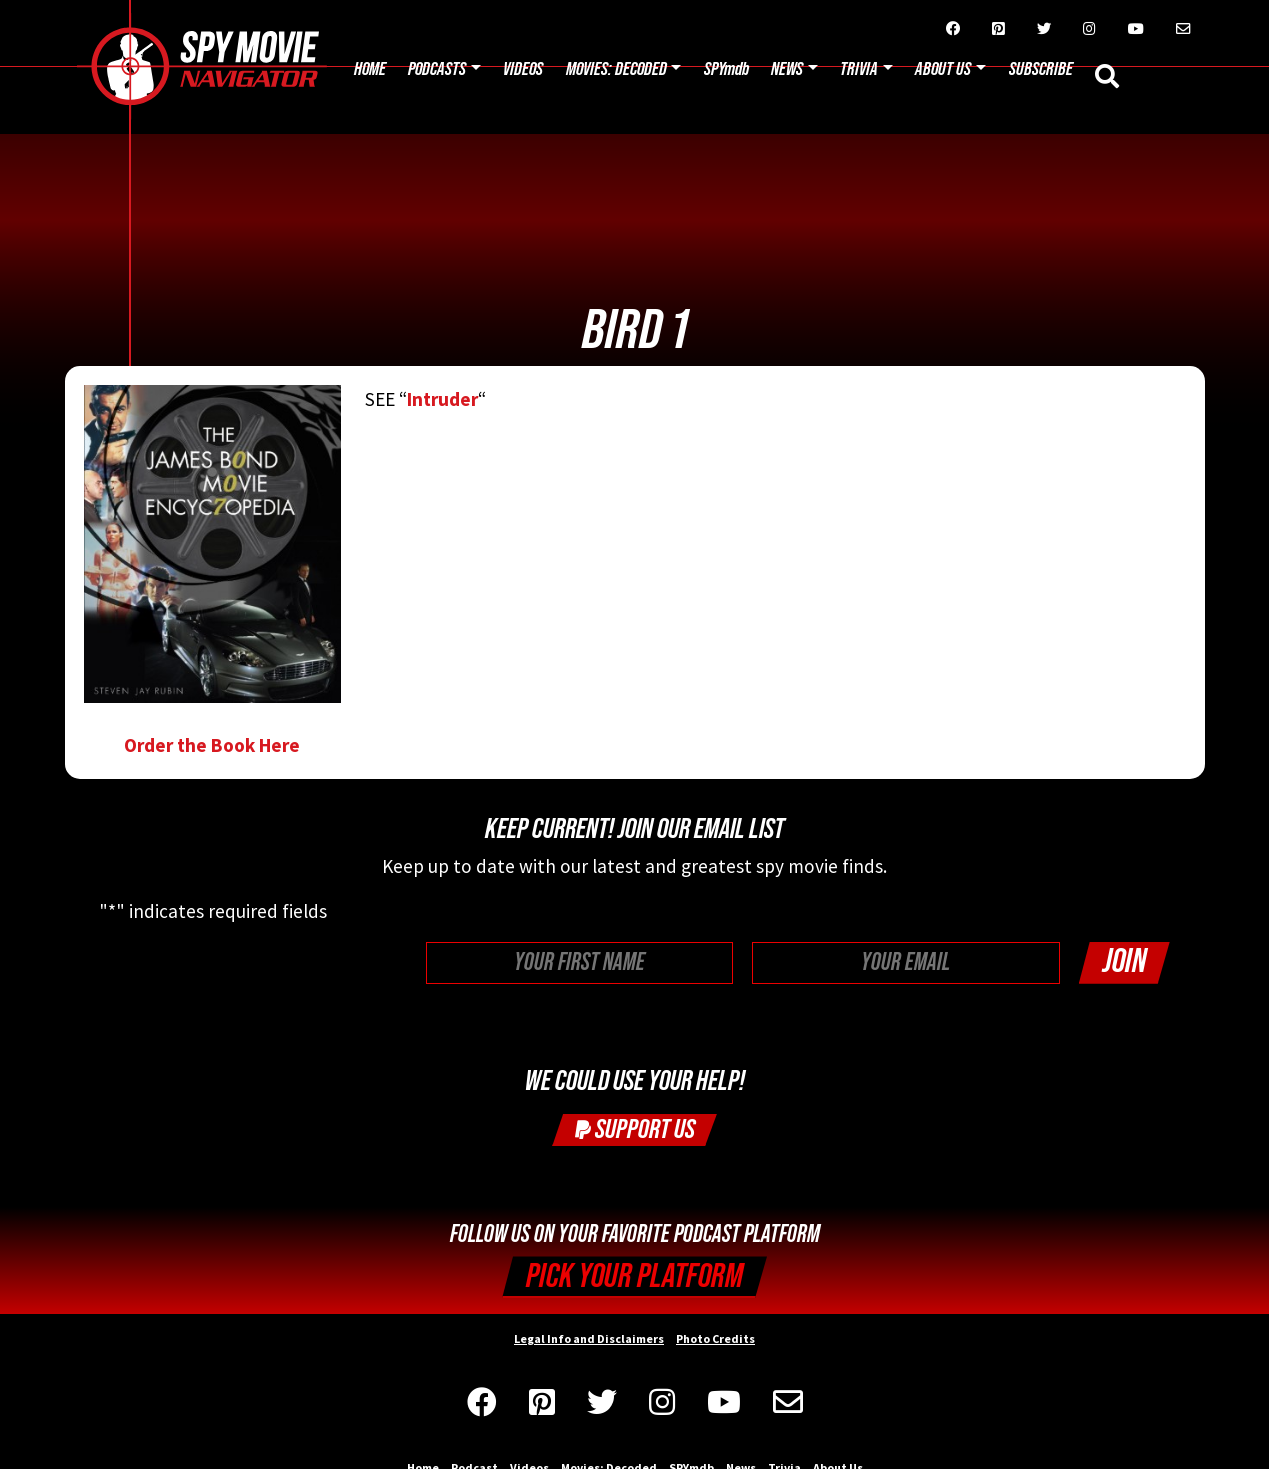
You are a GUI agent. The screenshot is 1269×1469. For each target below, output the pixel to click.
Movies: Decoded (616, 69)
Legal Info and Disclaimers (589, 1338)
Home (370, 69)
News (787, 69)
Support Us (635, 1129)
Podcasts (437, 69)
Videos (523, 69)
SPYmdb (726, 69)
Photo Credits (715, 1338)
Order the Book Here (212, 571)
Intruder (442, 399)
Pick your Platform (634, 1276)
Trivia (859, 69)
